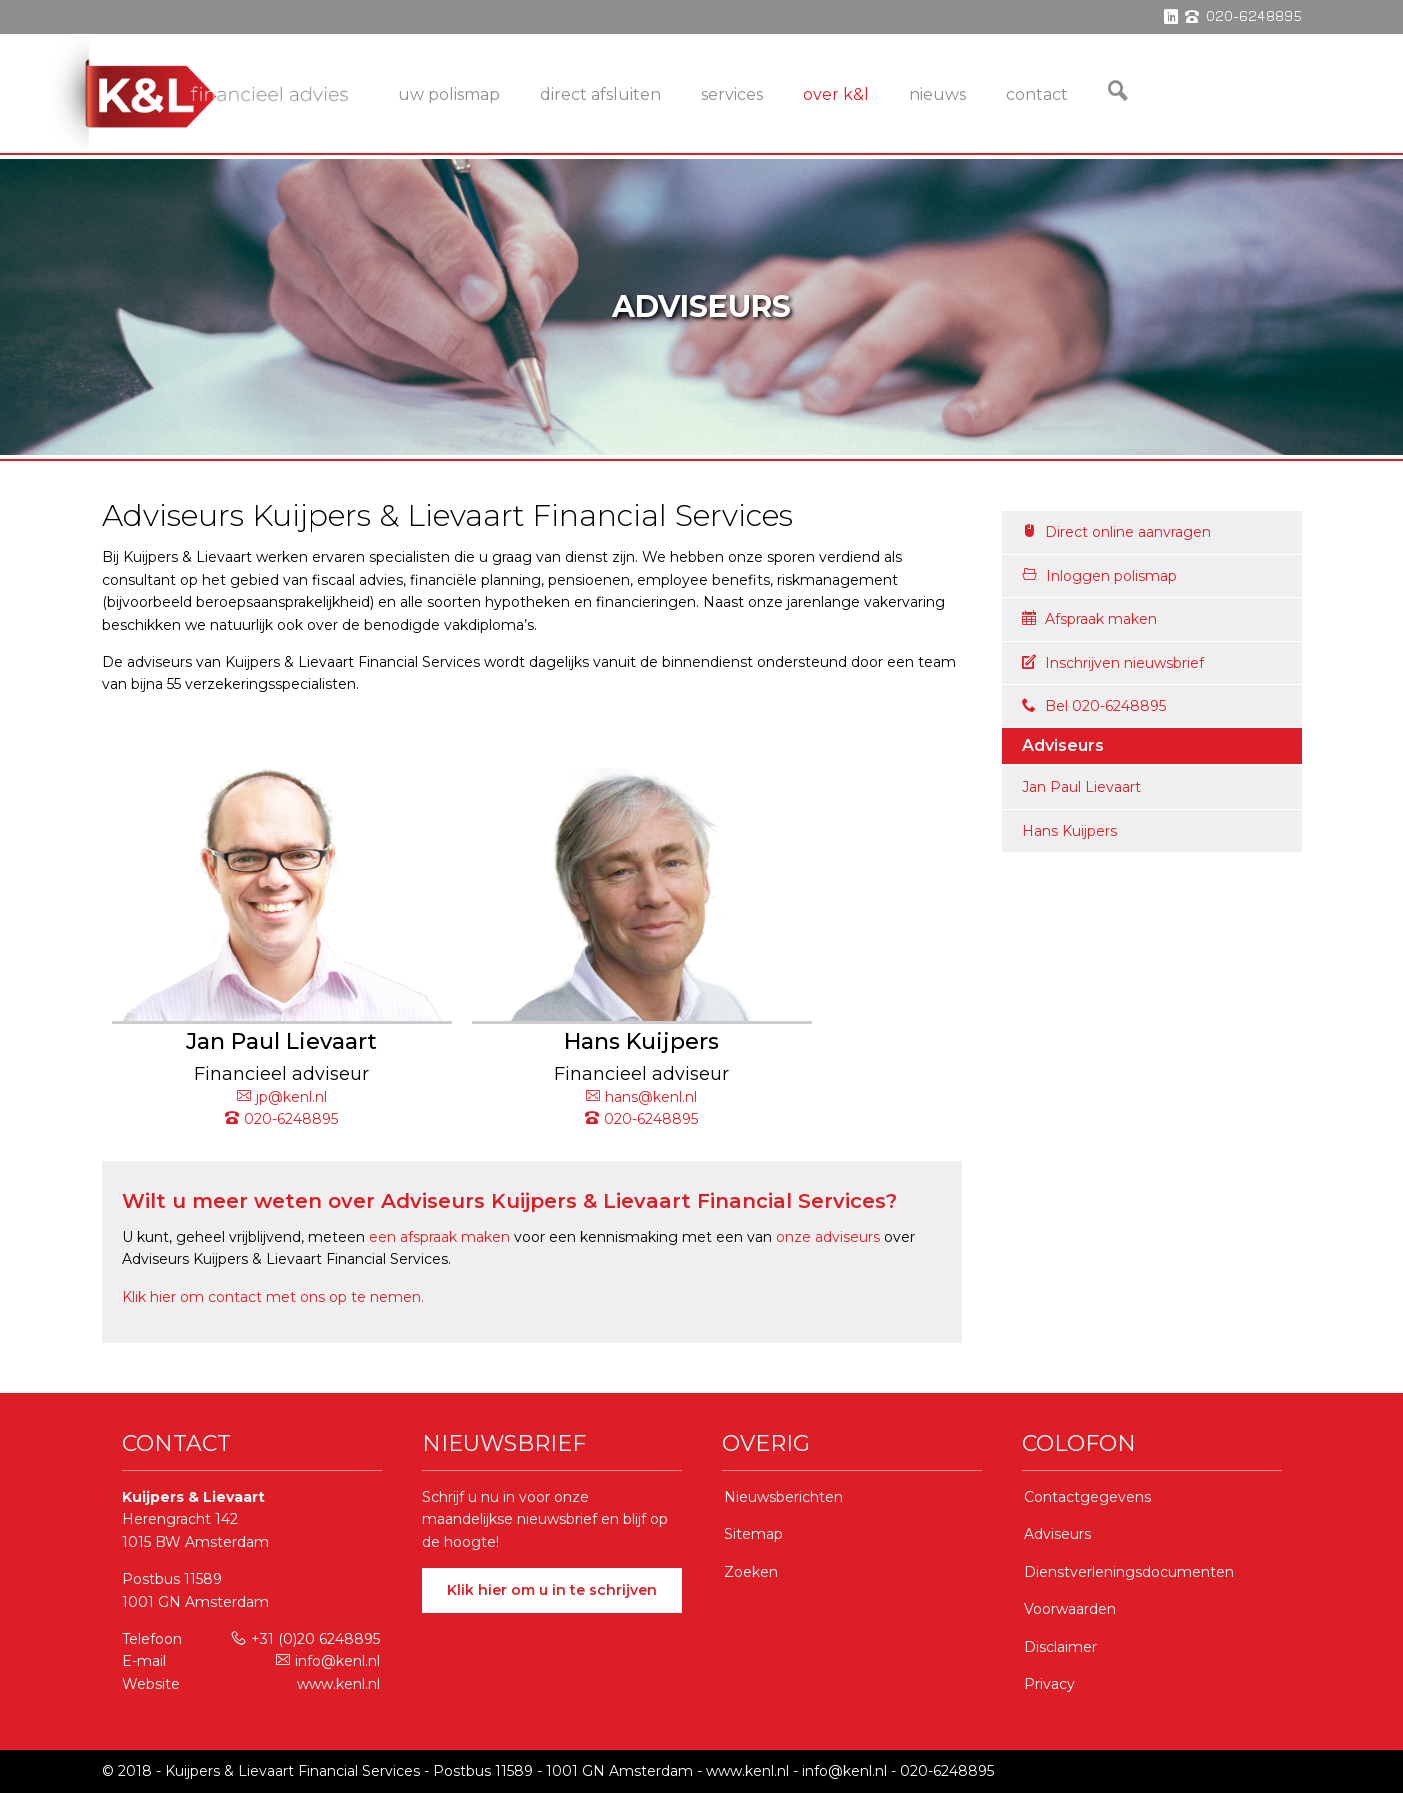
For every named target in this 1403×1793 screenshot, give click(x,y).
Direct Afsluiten (600, 94)
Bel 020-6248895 (1094, 706)
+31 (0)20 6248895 (305, 1639)
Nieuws (937, 94)
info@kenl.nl (328, 1661)
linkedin (1171, 17)
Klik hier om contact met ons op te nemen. (273, 1297)
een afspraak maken (439, 1237)
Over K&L (836, 94)
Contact (1037, 94)
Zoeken (751, 1572)
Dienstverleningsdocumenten (1129, 1572)
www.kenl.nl (338, 1684)
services (732, 94)
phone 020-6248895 (1243, 17)
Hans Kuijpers (1069, 831)
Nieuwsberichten (783, 1497)
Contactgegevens (1087, 1497)
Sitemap (753, 1534)
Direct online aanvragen (1116, 532)
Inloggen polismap (1099, 576)
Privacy (1049, 1684)
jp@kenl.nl (282, 1097)
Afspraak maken (1089, 619)
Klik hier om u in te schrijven (552, 1590)
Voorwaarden (1070, 1609)
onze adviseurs (828, 1237)
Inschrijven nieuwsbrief (1113, 663)
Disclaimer (1060, 1647)
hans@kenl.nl (641, 1097)
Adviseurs (1057, 1534)
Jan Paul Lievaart (1081, 787)
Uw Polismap (449, 94)
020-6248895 (281, 1119)
